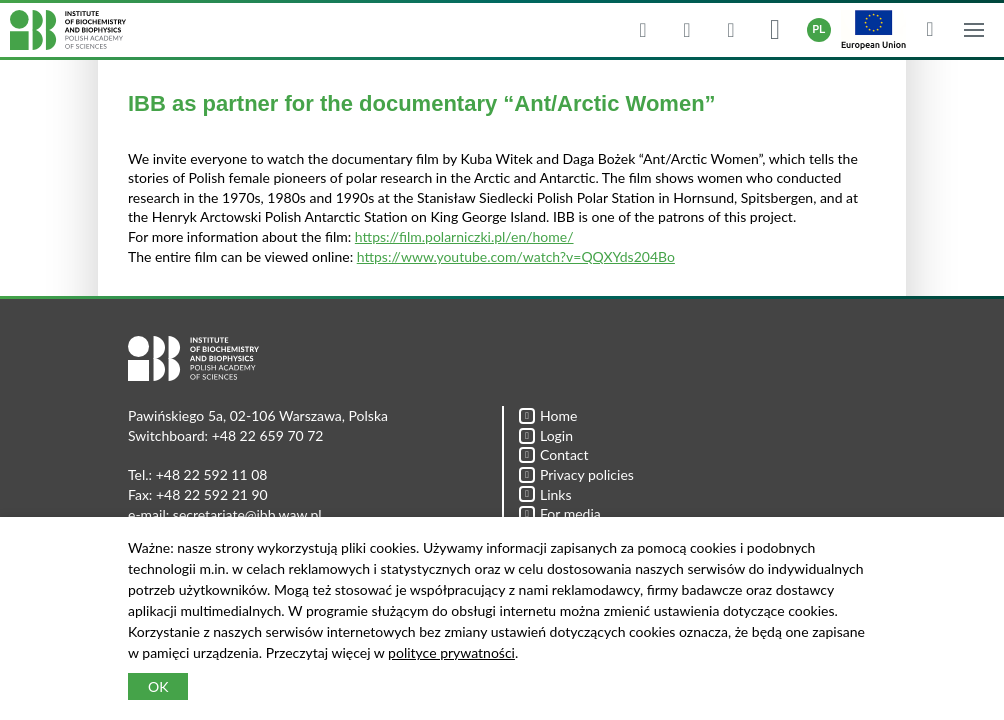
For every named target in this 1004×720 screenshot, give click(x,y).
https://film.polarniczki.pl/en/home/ (464, 236)
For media (560, 513)
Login (546, 435)
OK (158, 686)
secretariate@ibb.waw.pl (247, 514)
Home (548, 415)
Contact (554, 454)
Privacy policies (576, 474)
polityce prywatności (451, 652)
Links (545, 494)
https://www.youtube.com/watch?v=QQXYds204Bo (516, 256)
